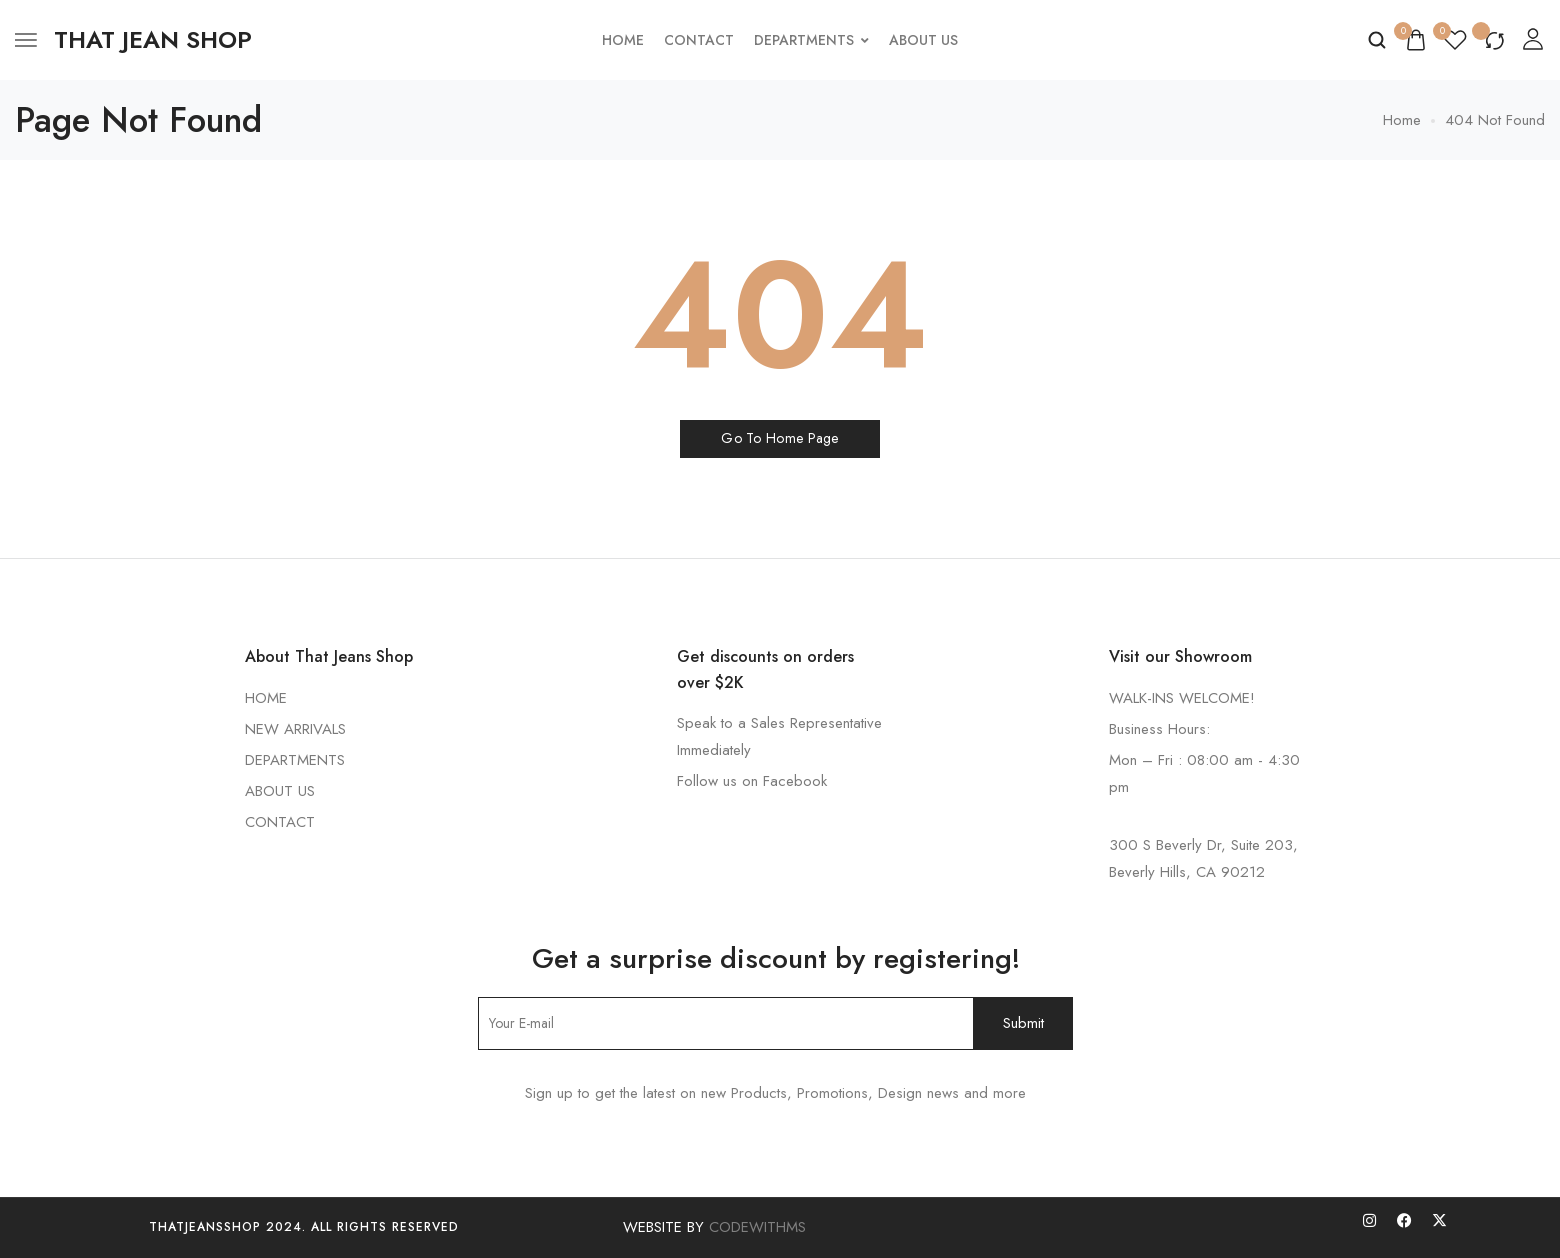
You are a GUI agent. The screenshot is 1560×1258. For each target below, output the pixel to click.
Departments (811, 40)
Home (623, 40)
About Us (923, 40)
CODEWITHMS (757, 1227)
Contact (699, 40)
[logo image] (153, 40)
